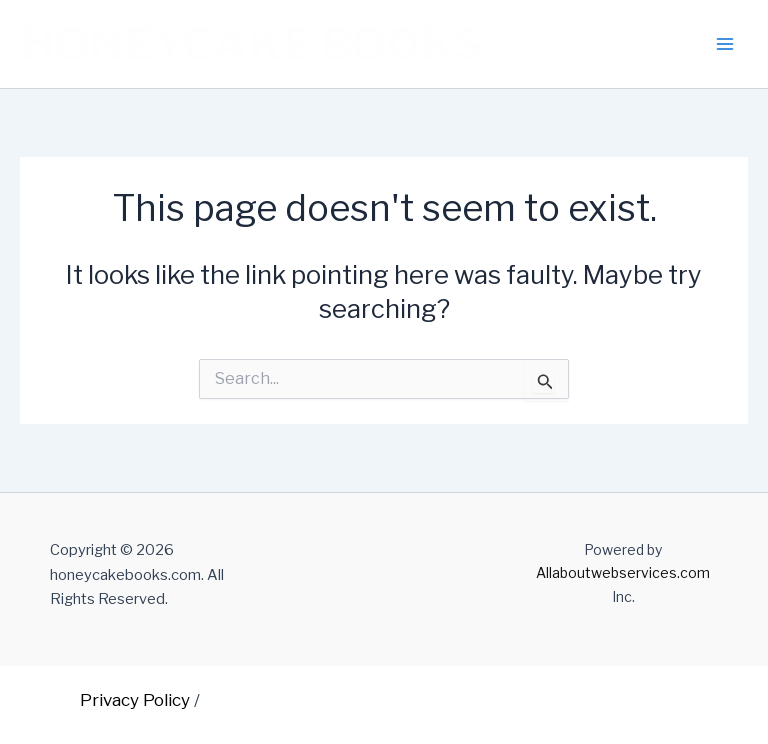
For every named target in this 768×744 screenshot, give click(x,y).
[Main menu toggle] (726, 44)
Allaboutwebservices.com (623, 572)
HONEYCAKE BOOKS (251, 44)
